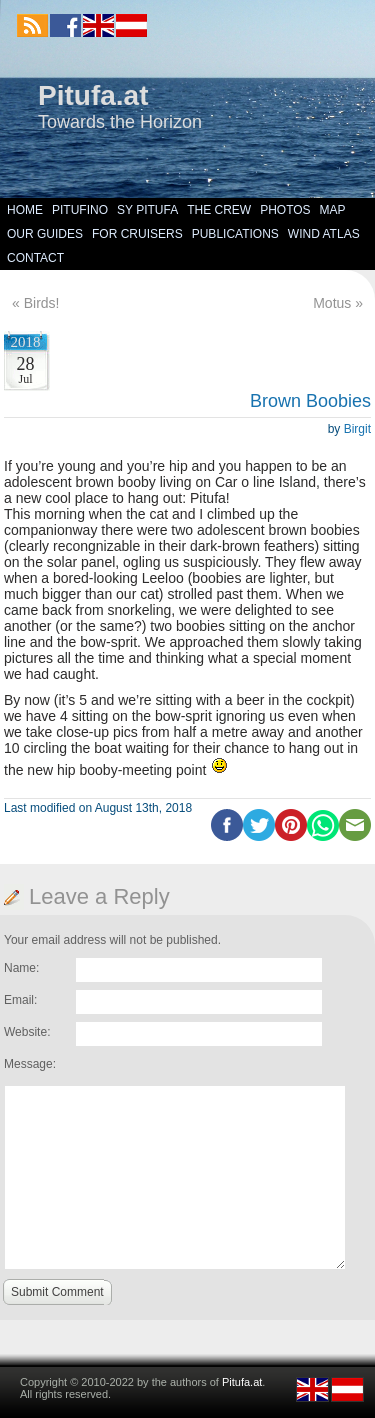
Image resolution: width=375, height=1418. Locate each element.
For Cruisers (137, 234)
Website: (27, 1032)
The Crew (219, 210)
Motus (332, 303)
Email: (20, 1000)
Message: (30, 1064)
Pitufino (80, 210)
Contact (35, 258)
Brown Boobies (310, 401)
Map (333, 210)
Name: (21, 968)
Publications (235, 234)
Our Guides (45, 234)
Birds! (42, 303)
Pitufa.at (93, 95)
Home (25, 210)
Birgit (357, 429)
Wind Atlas (324, 234)
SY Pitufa (147, 210)
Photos (285, 210)
